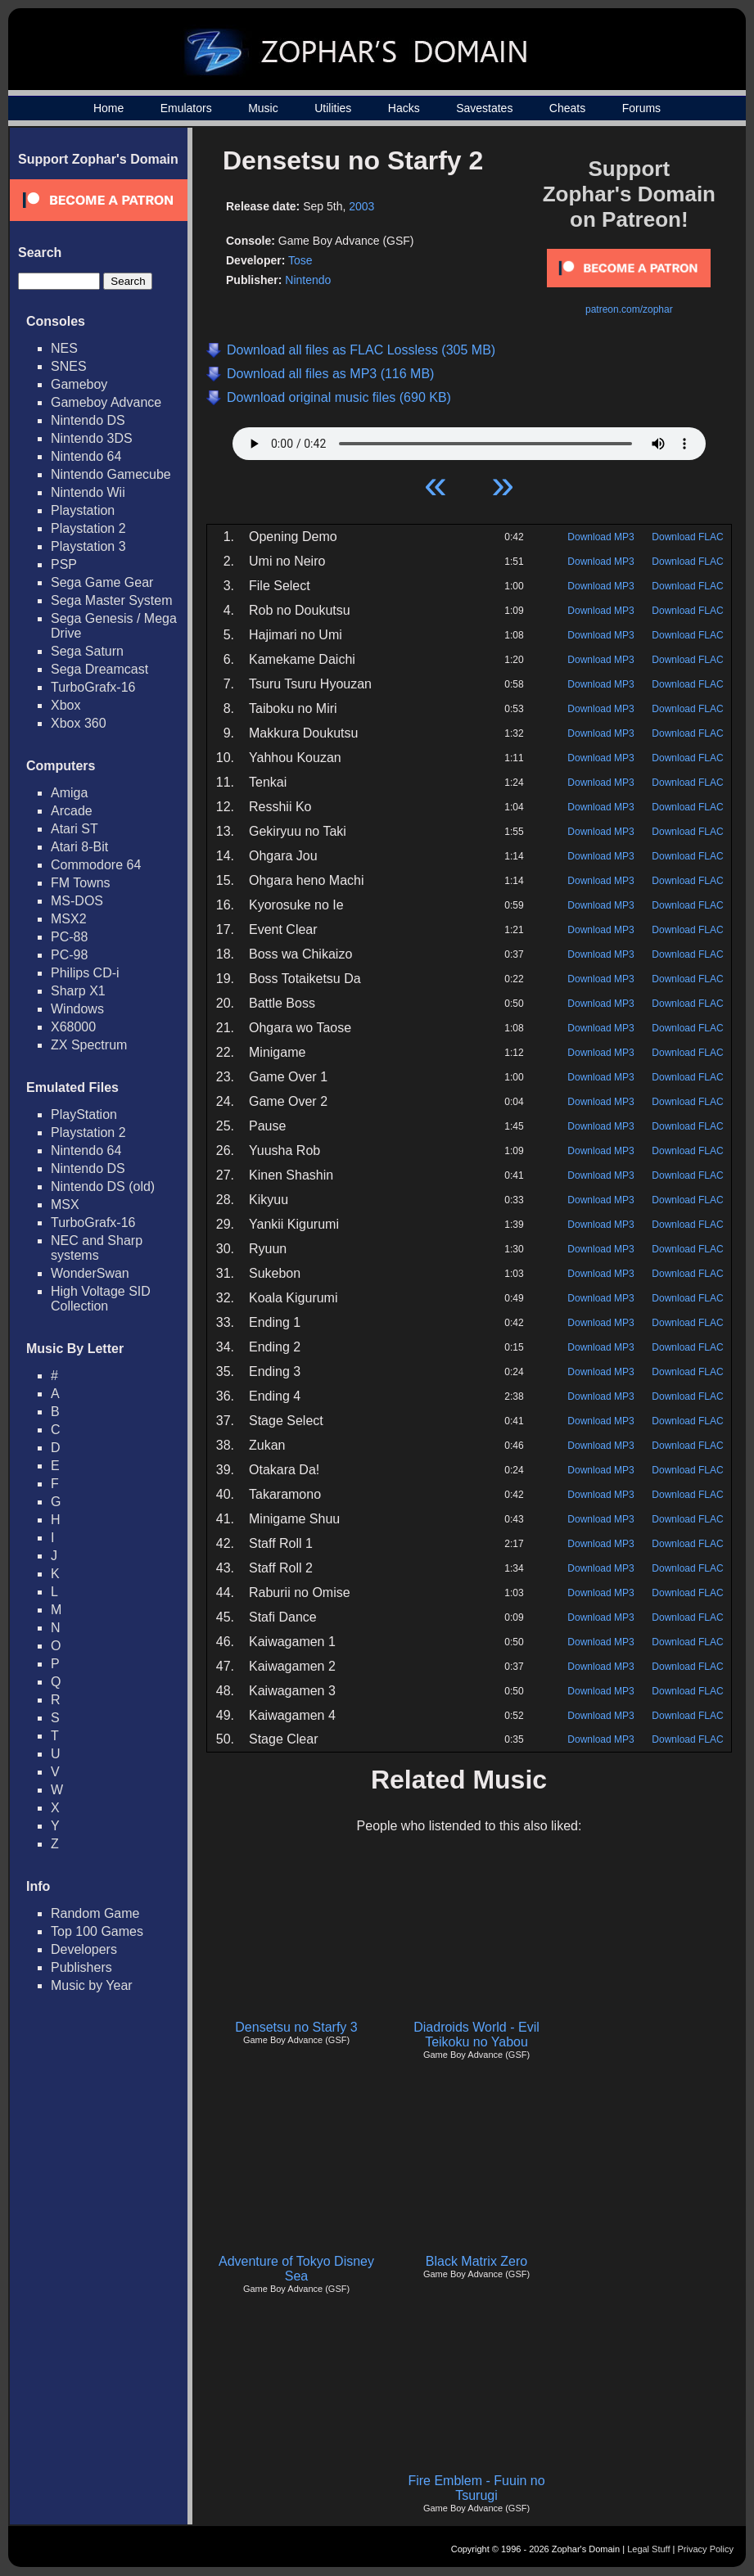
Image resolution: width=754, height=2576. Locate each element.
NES (64, 348)
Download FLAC (687, 537)
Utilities (332, 108)
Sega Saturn (87, 651)
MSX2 (69, 919)
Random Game (95, 1913)
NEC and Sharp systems (96, 1248)
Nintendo (308, 279)
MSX (65, 1204)
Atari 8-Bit (79, 847)
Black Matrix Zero (476, 2261)
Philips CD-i (85, 973)
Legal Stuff (648, 2549)
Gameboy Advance (106, 402)
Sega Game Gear (102, 582)
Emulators (186, 108)
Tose (300, 260)
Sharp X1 (78, 991)
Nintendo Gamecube (111, 474)
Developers (84, 1949)
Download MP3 (600, 537)
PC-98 (69, 955)
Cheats (567, 108)
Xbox (65, 705)
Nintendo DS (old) (103, 1186)
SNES (69, 366)
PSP (64, 564)
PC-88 (69, 937)
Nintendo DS (88, 420)
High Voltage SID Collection (101, 1298)
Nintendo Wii (88, 492)
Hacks (404, 108)
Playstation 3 (88, 546)
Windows (77, 1009)
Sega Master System (112, 600)
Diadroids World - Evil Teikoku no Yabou (476, 2034)
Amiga (69, 793)
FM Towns (81, 883)
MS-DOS (77, 901)
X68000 (73, 1027)
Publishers (81, 1967)
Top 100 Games (97, 1931)
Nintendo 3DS (92, 438)
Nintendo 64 (86, 456)
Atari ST (74, 829)
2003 (361, 206)
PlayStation (84, 1114)
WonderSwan (90, 1273)
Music (263, 108)
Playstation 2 (88, 528)
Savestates (484, 108)
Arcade (72, 811)
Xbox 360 (78, 723)
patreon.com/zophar (629, 309)
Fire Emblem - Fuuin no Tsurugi (476, 2488)
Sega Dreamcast (99, 669)
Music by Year (92, 1985)
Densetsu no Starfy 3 (296, 2027)
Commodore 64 (96, 865)
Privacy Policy (706, 2549)
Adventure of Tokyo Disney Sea (296, 2268)
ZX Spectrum (89, 1045)
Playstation (83, 510)
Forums (641, 108)
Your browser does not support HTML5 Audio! (469, 439)
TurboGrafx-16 (93, 687)
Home (108, 108)
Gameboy (79, 384)
